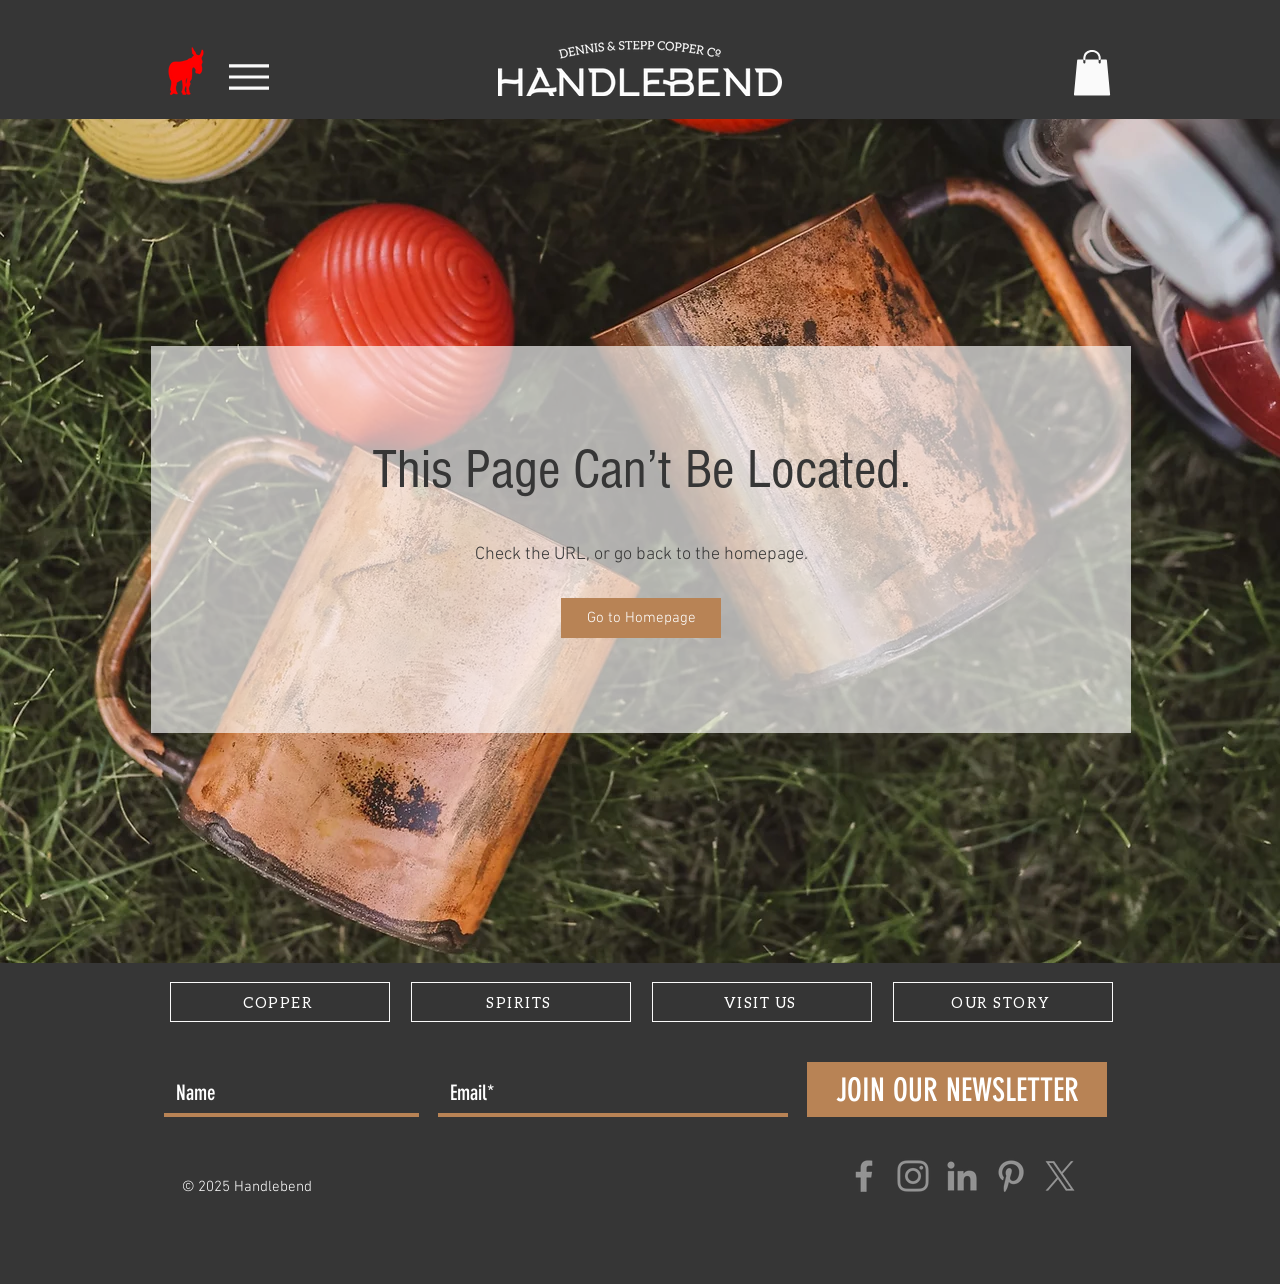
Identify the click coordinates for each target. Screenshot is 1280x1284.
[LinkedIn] (962, 1176)
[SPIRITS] (521, 1002)
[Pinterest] (1011, 1176)
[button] (1092, 72)
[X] (1060, 1176)
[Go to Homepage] (641, 618)
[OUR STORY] (1003, 1002)
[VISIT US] (762, 1002)
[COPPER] (280, 1002)
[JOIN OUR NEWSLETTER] (957, 1089)
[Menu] (248, 77)
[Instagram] (913, 1176)
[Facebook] (864, 1176)
